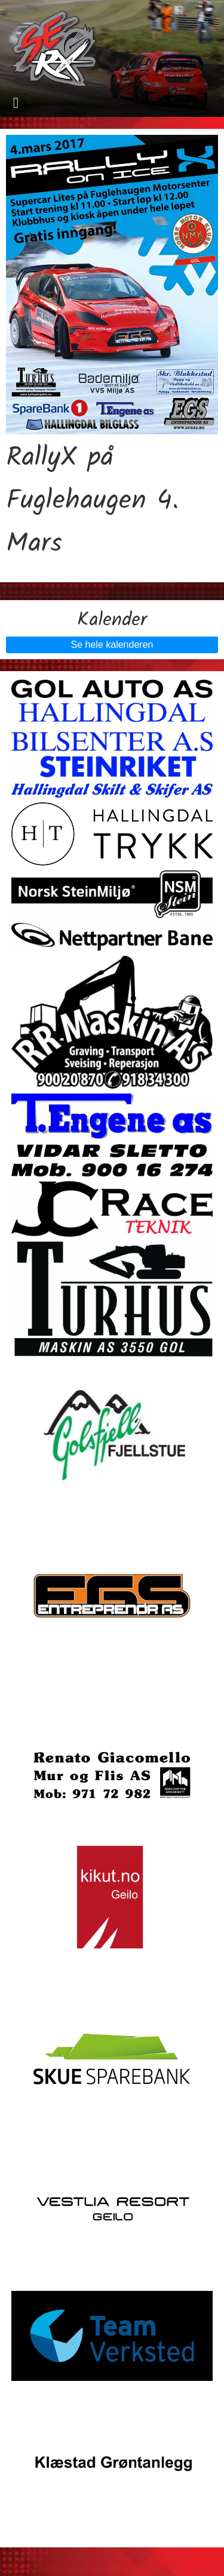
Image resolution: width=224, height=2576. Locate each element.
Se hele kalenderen (112, 645)
